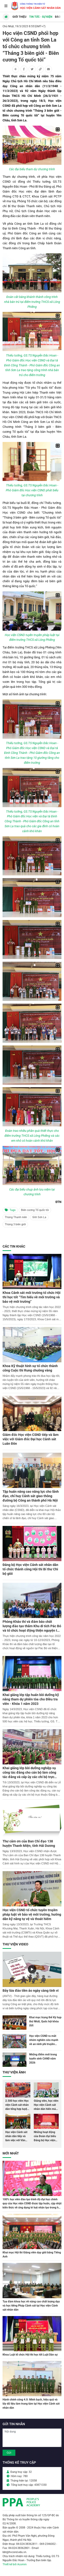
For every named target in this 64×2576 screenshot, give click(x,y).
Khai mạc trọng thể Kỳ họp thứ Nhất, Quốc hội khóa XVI (45, 2021)
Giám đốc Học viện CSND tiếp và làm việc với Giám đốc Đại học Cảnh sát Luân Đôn (31, 1439)
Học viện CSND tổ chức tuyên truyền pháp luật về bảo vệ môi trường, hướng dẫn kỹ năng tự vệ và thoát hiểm (32, 1914)
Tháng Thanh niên (16, 1217)
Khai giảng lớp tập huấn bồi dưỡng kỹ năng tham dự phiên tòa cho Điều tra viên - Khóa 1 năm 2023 (31, 1699)
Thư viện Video (15, 1944)
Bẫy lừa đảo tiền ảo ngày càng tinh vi (31, 1990)
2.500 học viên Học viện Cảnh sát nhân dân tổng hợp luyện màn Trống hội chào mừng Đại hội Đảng (17, 2109)
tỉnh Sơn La (39, 1217)
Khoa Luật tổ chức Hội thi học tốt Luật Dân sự (30, 2354)
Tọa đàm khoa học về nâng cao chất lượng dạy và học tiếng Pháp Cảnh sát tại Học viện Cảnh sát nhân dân (31, 2305)
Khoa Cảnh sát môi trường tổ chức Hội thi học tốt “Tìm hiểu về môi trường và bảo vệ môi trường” (31, 1297)
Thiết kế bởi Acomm (15, 2564)
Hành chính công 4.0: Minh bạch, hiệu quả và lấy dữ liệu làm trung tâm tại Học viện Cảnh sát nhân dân (31, 2403)
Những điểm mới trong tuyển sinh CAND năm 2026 (43, 2058)
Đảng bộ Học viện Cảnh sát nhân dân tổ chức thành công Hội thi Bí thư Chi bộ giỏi (30, 1569)
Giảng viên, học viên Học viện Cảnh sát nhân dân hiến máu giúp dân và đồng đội (46, 2109)
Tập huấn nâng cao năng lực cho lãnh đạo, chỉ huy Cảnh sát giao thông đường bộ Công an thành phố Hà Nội (31, 1495)
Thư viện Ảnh (14, 2072)
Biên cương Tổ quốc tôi (35, 1210)
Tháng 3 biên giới (15, 1224)
